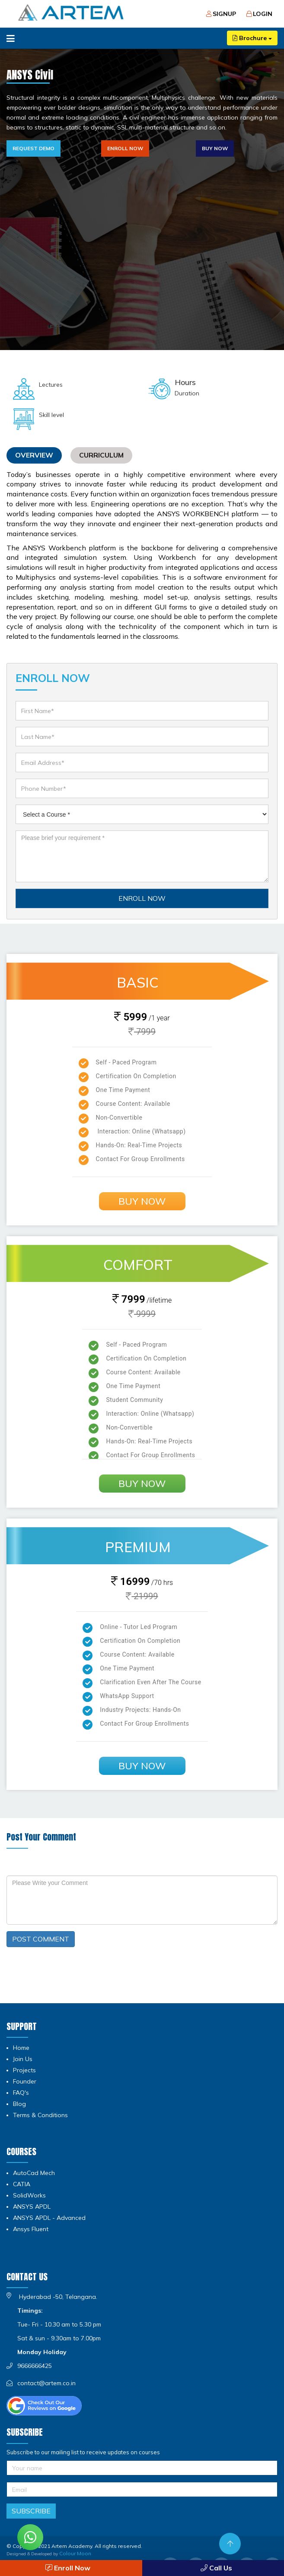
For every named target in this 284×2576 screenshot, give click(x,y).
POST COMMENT (40, 1939)
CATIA (21, 2184)
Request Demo (33, 148)
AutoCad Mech (34, 2173)
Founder (24, 2081)
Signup (221, 14)
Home (21, 2048)
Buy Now (215, 148)
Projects (24, 2070)
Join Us (22, 2059)
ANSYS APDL (32, 2206)
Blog (19, 2104)
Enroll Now (125, 148)
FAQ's (21, 2092)
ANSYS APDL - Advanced (49, 2218)
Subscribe (31, 2511)
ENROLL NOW (142, 898)
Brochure (252, 38)
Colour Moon (75, 2553)
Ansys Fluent (30, 2229)
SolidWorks (29, 2195)
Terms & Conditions (40, 2115)
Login (259, 14)
